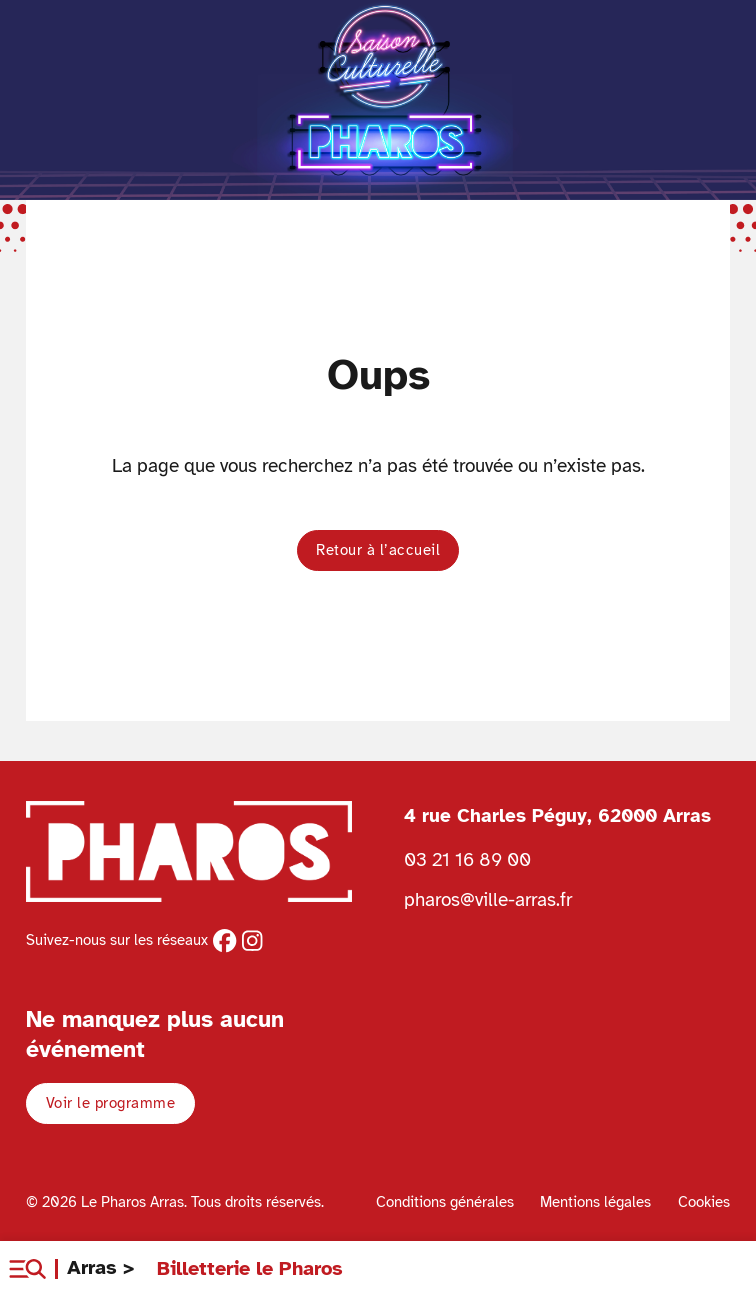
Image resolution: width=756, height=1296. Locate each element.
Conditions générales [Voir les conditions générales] (445, 1202)
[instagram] (252, 940)
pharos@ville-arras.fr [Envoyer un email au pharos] (488, 899)
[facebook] (224, 940)
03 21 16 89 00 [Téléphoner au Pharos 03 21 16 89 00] (467, 859)
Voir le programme (111, 1103)
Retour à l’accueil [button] (378, 550)
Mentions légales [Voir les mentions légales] (595, 1202)
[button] (27, 1268)
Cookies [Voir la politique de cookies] (704, 1202)
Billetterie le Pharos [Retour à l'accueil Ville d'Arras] (250, 1268)
